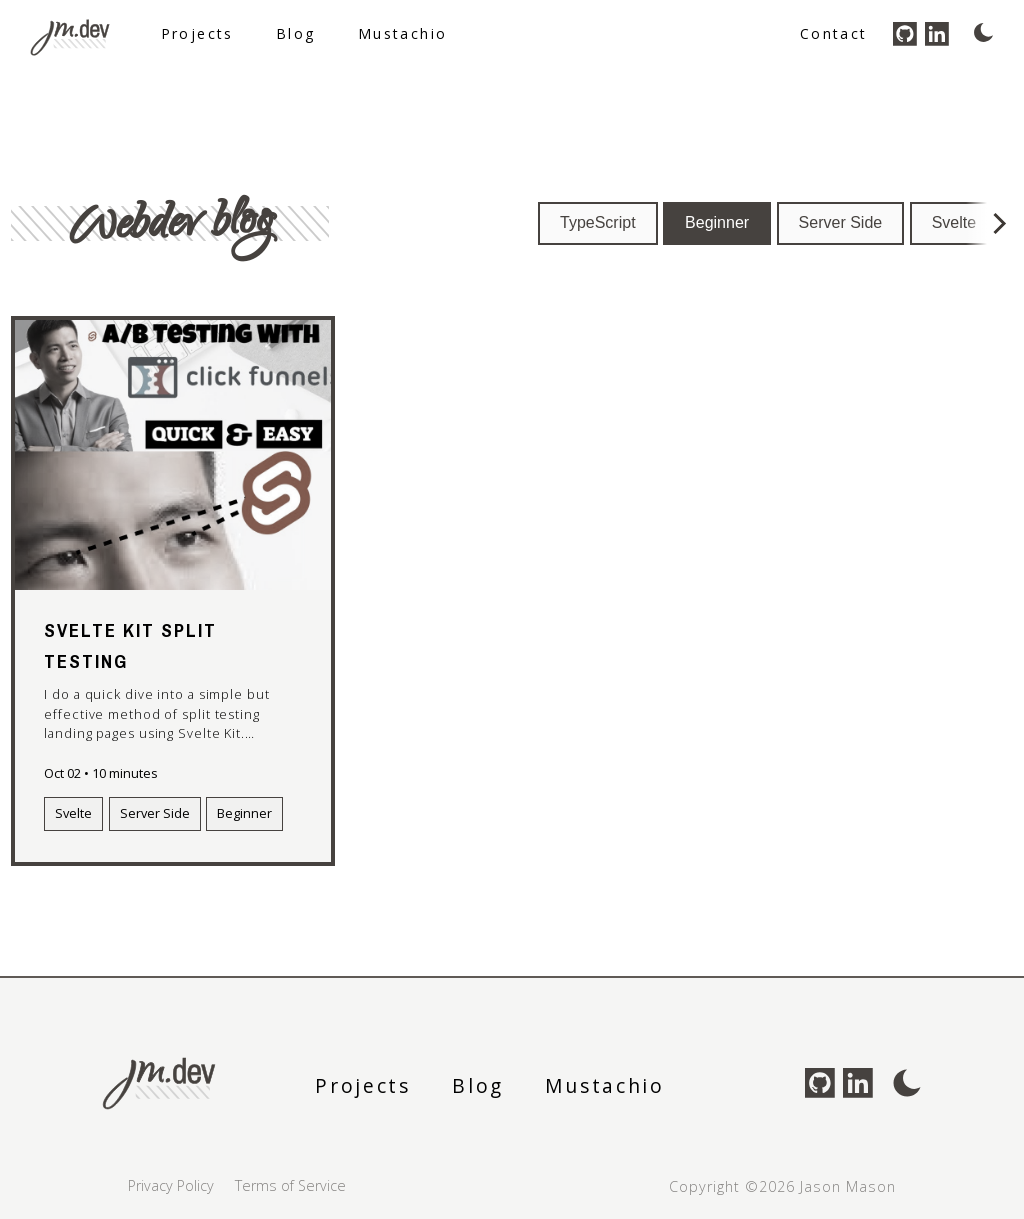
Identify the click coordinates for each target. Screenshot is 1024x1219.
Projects (197, 33)
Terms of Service (290, 1185)
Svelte (954, 222)
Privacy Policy (171, 1185)
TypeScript (598, 222)
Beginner (717, 222)
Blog (296, 33)
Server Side (841, 222)
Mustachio (403, 33)
